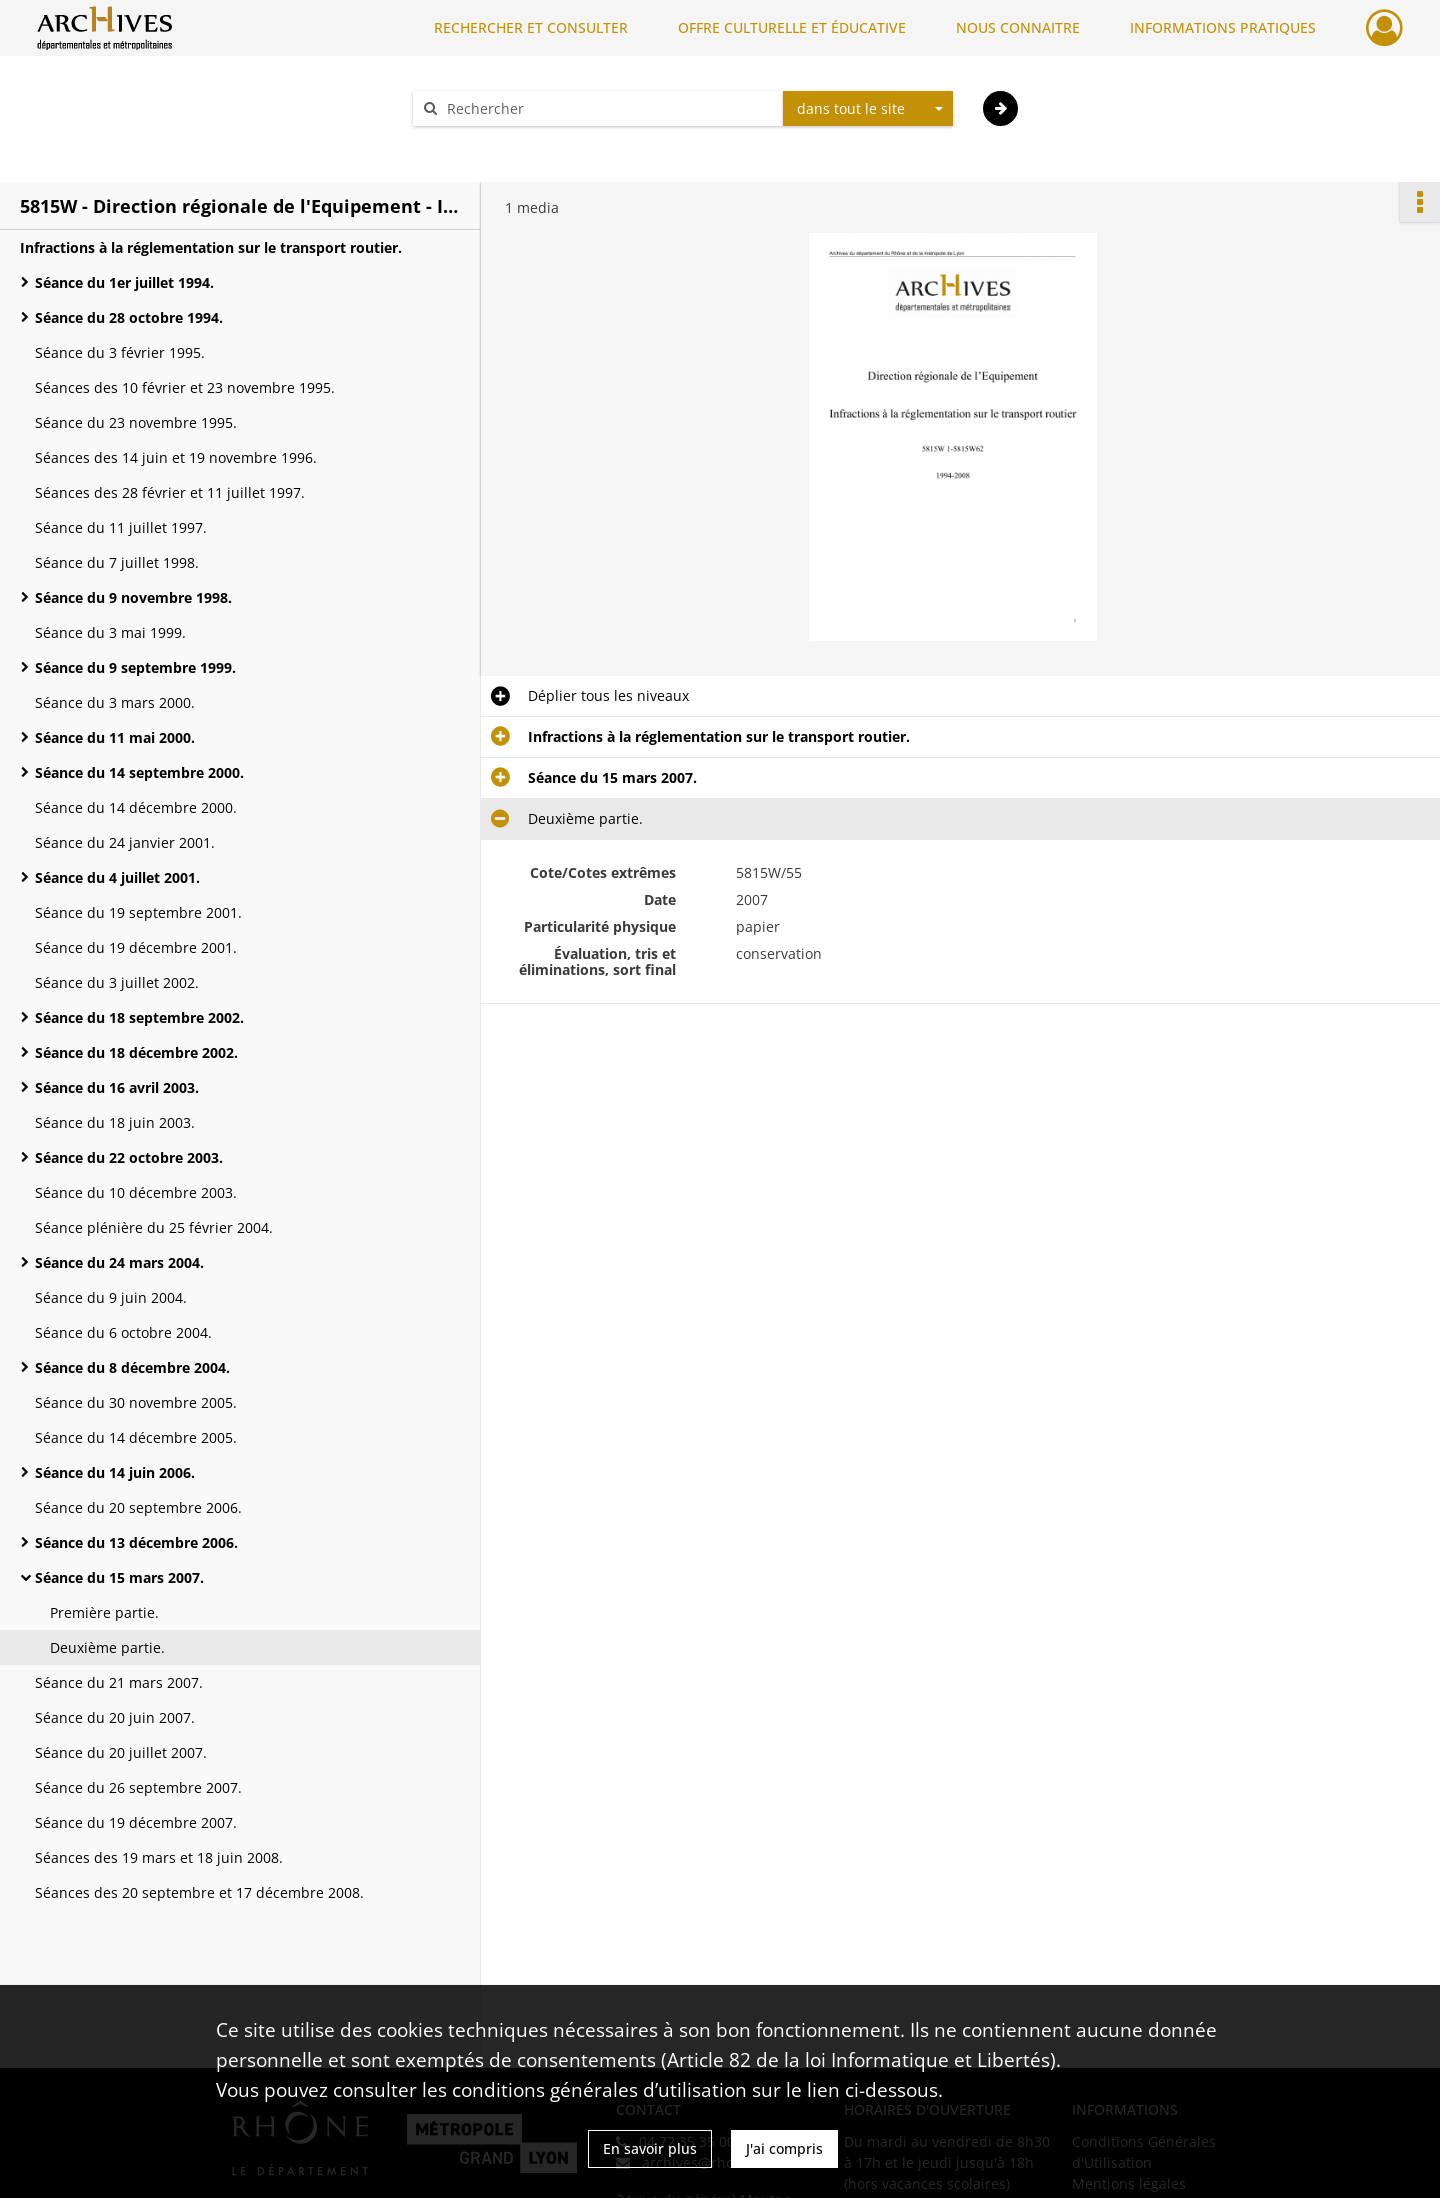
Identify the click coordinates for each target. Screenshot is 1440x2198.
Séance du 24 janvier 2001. (125, 842)
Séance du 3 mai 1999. (110, 632)
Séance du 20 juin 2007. (115, 1717)
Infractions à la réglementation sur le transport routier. (211, 247)
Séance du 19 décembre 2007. (136, 1822)
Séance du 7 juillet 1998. (117, 562)
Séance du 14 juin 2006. (115, 1472)
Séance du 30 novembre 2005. (136, 1402)
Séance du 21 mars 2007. (119, 1682)
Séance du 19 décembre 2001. (136, 947)
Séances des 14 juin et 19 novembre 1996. (176, 457)
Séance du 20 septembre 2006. (138, 1507)
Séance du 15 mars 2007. (119, 1577)
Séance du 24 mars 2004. (119, 1262)
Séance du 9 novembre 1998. (133, 597)
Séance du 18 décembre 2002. (136, 1052)
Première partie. (104, 1612)
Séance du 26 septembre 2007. (138, 1787)
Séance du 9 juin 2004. (111, 1297)
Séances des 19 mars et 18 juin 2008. (159, 1857)
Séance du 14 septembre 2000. (139, 772)
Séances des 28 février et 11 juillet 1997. (170, 492)
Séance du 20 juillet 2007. (121, 1752)
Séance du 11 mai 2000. (115, 737)
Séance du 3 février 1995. (120, 352)
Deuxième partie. (107, 1647)
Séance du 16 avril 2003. (117, 1087)
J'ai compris (784, 2148)
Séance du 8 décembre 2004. (132, 1367)
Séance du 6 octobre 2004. (123, 1332)
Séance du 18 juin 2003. (115, 1122)
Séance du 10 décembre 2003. (136, 1192)
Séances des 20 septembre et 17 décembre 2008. (199, 1892)
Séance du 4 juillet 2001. (117, 877)
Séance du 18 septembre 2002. (139, 1017)
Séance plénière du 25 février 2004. (154, 1227)
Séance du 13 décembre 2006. (136, 1542)
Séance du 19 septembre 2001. (138, 912)
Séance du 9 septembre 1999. (135, 667)
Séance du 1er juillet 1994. (124, 282)
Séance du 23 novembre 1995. (136, 422)
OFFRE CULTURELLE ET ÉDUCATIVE (792, 27)
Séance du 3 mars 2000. (115, 702)
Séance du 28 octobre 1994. (129, 317)
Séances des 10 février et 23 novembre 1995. (185, 387)
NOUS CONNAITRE (1018, 27)
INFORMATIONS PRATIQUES (1223, 27)
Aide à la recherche (490, 143)
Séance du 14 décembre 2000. (136, 807)
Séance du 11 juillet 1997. (121, 527)
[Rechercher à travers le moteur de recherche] (608, 108)
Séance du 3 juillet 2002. (117, 982)
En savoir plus (650, 2148)
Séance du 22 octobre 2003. (129, 1157)
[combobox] (868, 109)
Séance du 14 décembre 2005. (136, 1437)
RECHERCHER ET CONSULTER (531, 27)
